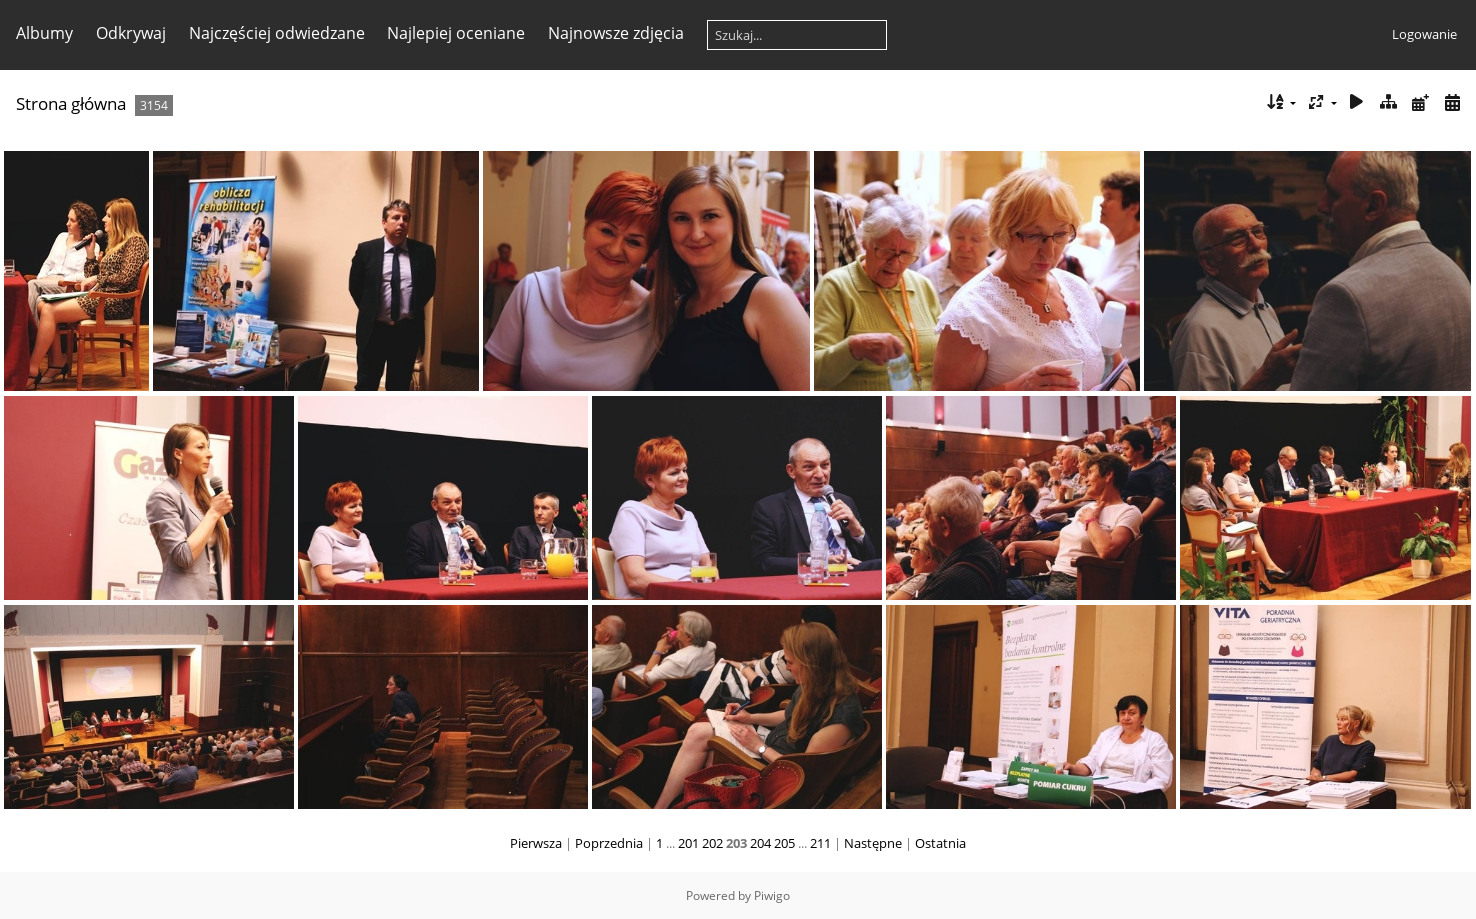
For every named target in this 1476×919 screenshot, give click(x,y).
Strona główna (71, 103)
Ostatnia (940, 843)
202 (712, 843)
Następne (873, 843)
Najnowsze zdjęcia (616, 33)
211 (820, 843)
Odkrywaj (131, 33)
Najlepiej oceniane (456, 33)
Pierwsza (536, 843)
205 (784, 843)
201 (688, 843)
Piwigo (772, 895)
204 (760, 843)
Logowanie (1424, 34)
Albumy (44, 33)
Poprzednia (609, 843)
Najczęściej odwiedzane (277, 33)
